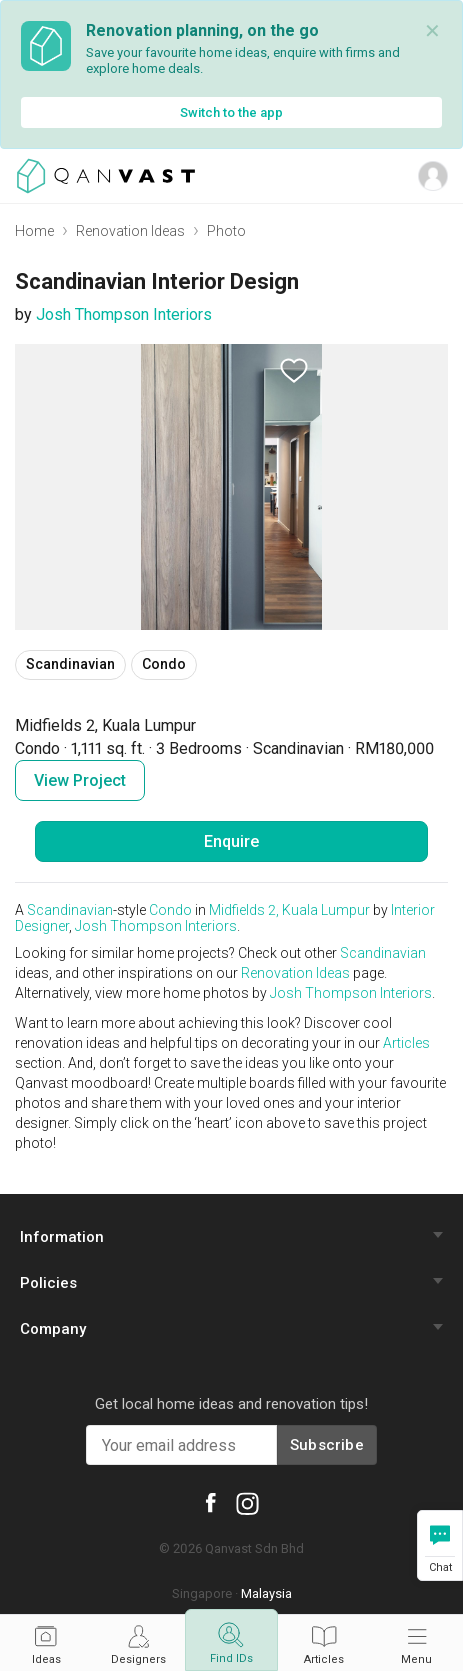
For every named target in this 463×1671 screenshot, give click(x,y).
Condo (170, 910)
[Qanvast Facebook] (210, 1502)
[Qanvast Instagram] (247, 1503)
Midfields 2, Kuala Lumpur (289, 910)
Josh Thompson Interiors (124, 314)
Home (34, 231)
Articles (406, 1043)
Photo (226, 231)
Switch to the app (231, 112)
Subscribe (327, 1445)
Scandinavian (70, 910)
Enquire (231, 841)
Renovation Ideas (130, 231)
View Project (80, 780)
